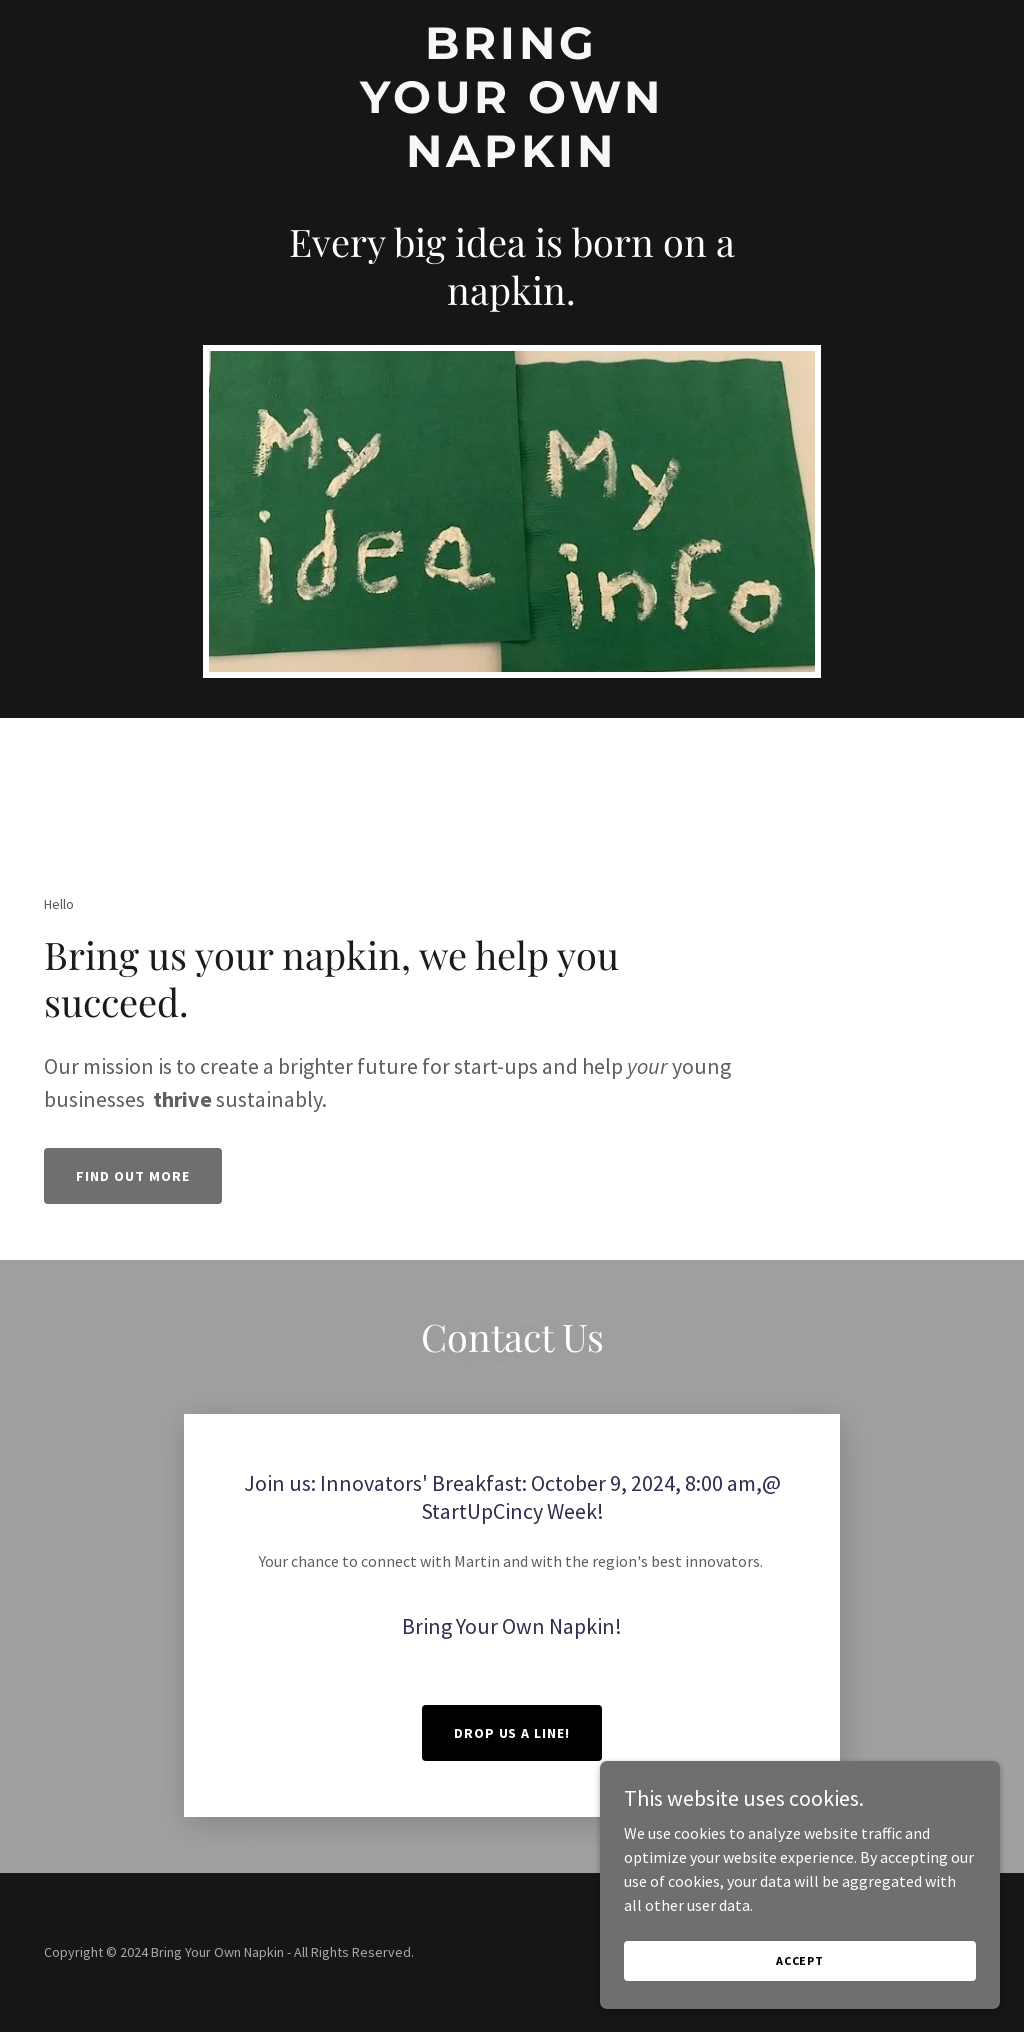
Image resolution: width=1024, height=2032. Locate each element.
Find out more (133, 1176)
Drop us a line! (512, 1733)
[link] (511, 161)
